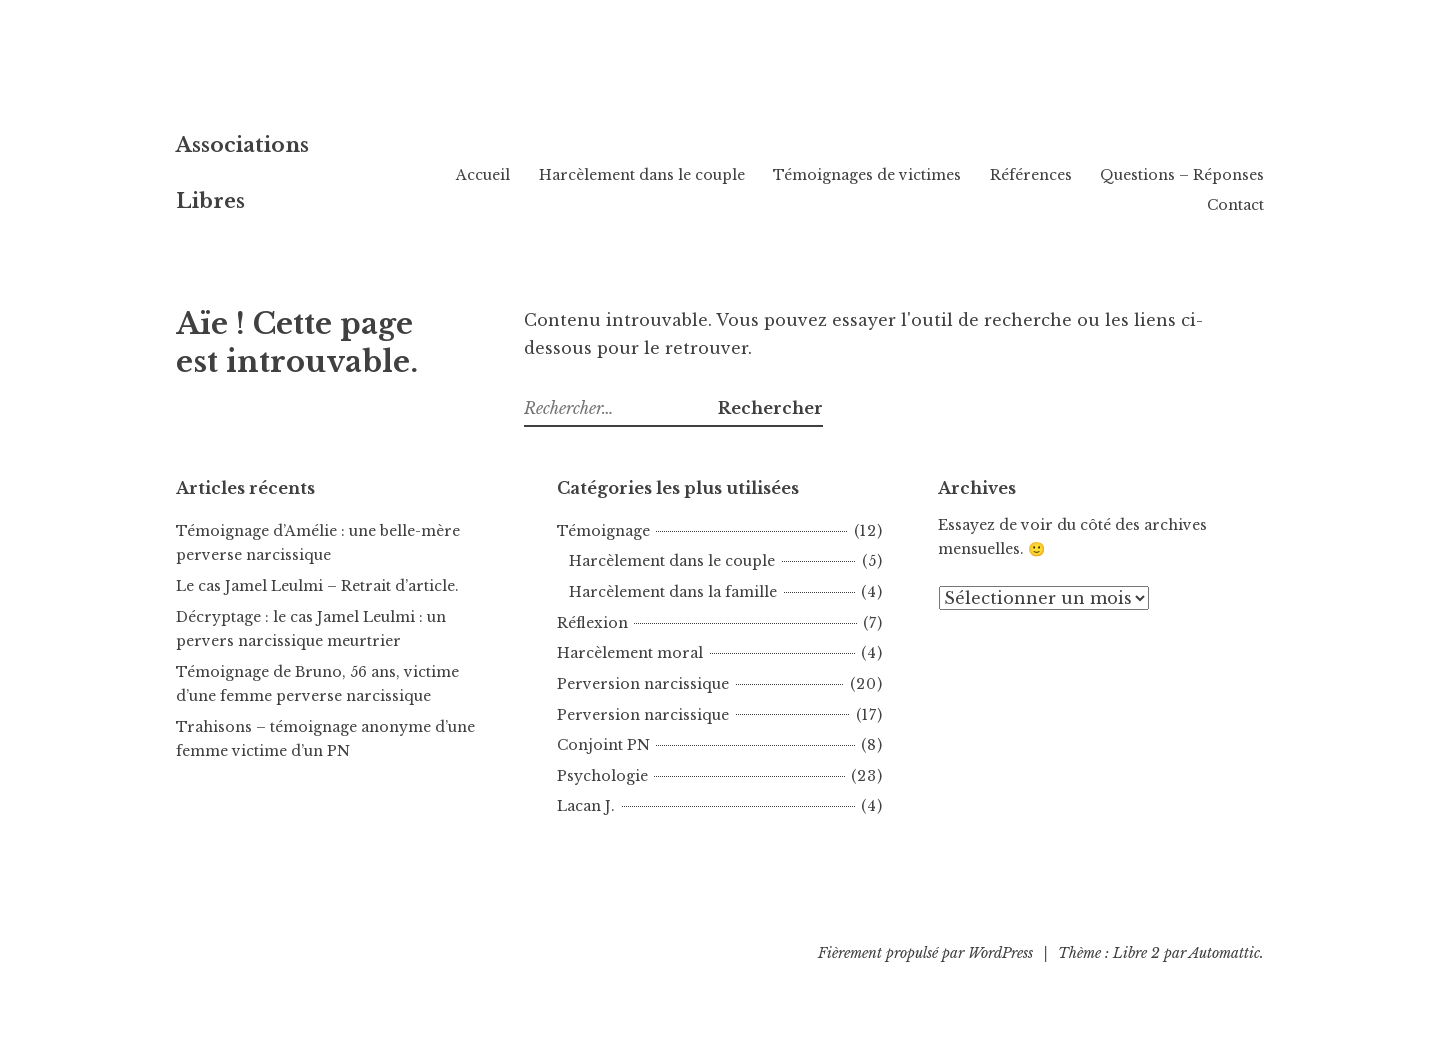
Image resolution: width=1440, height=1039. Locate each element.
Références (1223, 175)
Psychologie (602, 776)
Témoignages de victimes (1060, 175)
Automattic (1224, 953)
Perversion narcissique (643, 684)
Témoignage (603, 531)
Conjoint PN (603, 745)
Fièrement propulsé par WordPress (925, 953)
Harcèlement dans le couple (834, 175)
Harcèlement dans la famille (673, 592)
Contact (1235, 205)
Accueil (676, 175)
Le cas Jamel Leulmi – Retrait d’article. (317, 586)
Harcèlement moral (630, 653)
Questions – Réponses (1097, 205)
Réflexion (592, 623)
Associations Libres (331, 163)
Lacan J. (586, 806)
